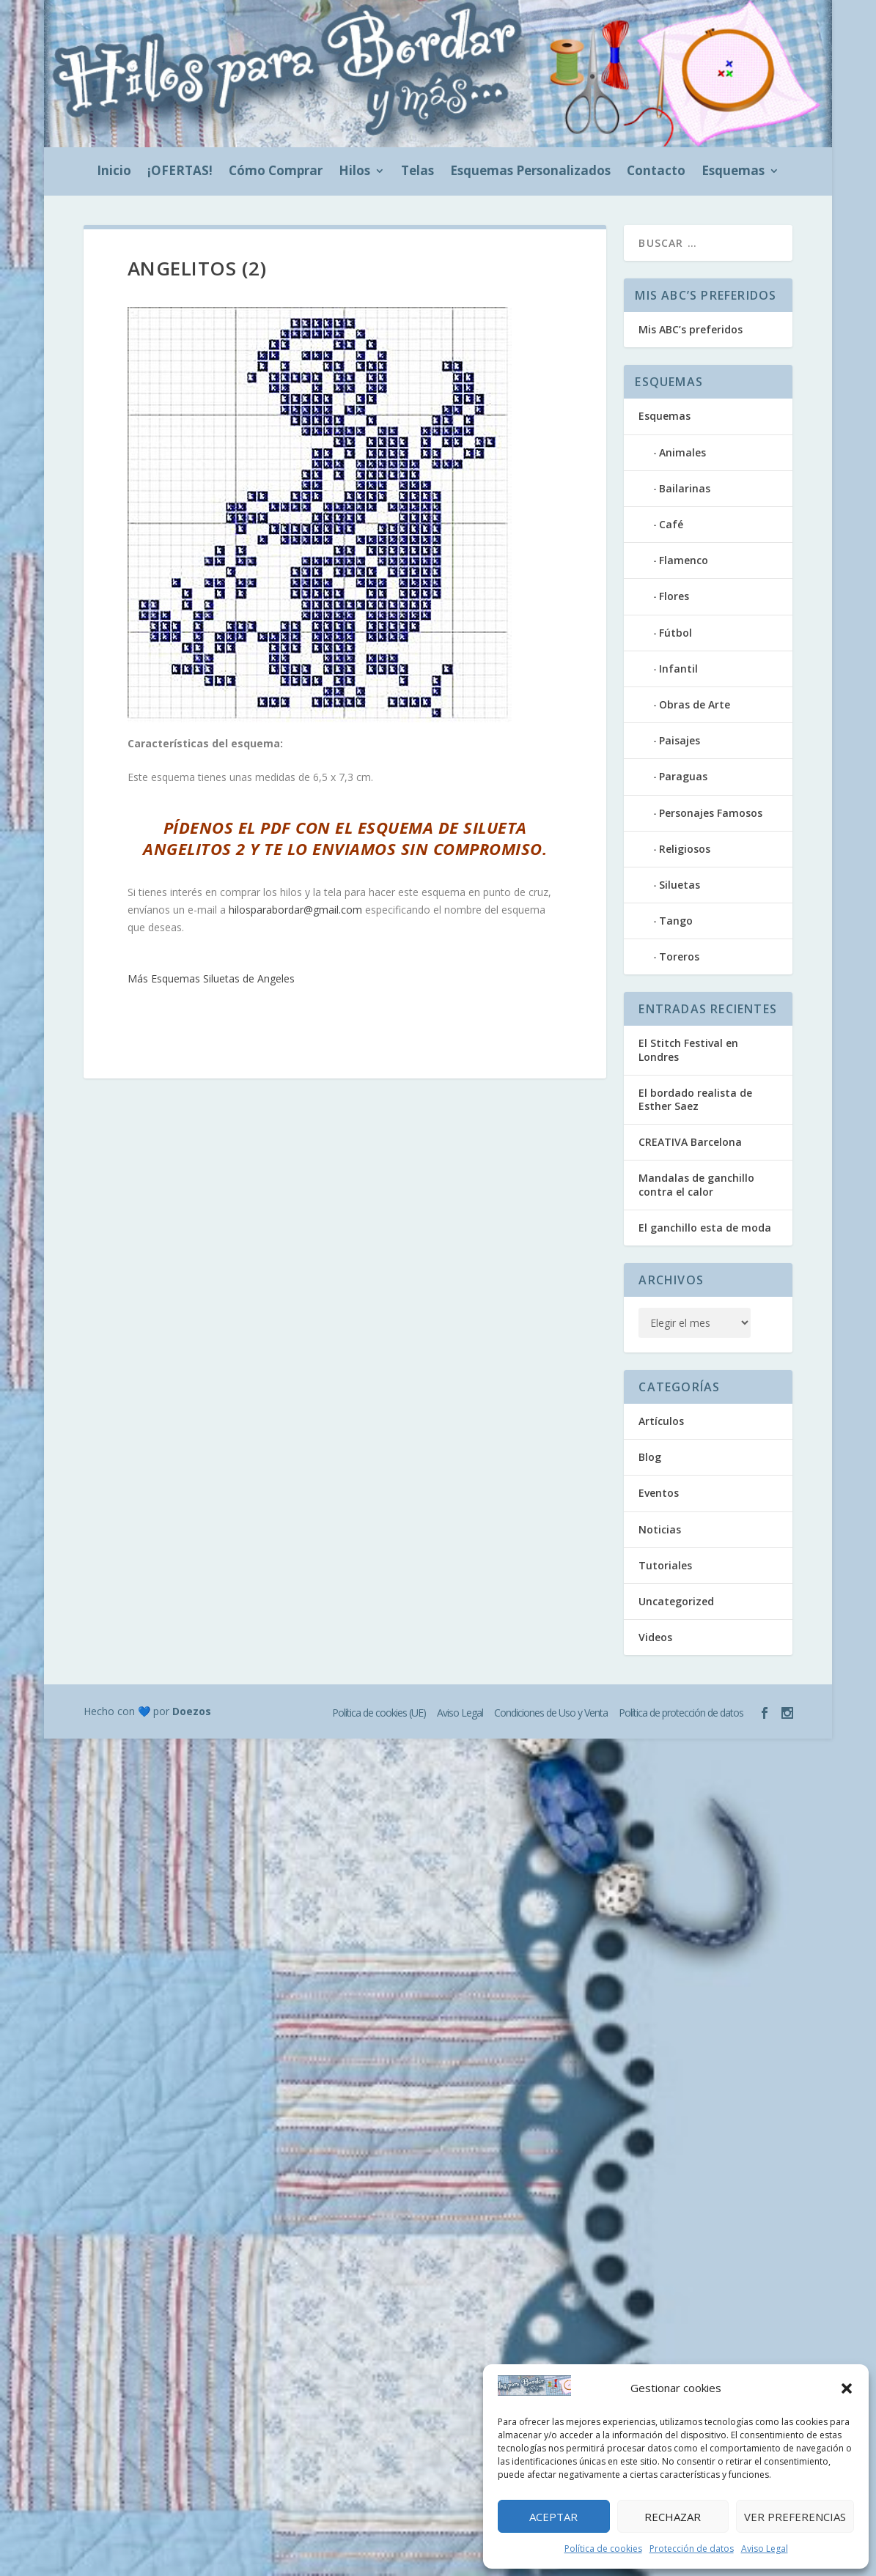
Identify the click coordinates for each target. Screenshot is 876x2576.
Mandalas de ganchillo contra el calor (696, 1184)
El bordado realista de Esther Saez (695, 1099)
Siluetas (679, 885)
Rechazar (672, 2516)
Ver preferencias (795, 2516)
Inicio (114, 172)
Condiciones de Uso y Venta (551, 1713)
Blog (649, 1457)
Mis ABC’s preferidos (690, 329)
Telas (417, 172)
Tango (676, 921)
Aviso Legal (764, 2548)
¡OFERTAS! (180, 172)
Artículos (661, 1421)
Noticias (659, 1529)
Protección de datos (691, 2548)
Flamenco (683, 560)
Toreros (679, 956)
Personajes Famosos (710, 813)
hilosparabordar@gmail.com (295, 910)
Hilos (354, 172)
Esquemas (733, 172)
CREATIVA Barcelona (690, 1142)
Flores (674, 596)
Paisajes (679, 740)
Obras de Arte (694, 704)
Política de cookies (603, 2548)
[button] (846, 2388)
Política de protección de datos (681, 1713)
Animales (682, 452)
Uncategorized (676, 1601)
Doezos (191, 1711)
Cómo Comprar (276, 172)
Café (671, 524)
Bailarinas (684, 488)
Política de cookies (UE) (379, 1713)
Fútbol (675, 633)
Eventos (658, 1493)
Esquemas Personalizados (530, 172)
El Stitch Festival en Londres (688, 1049)
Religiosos (684, 849)
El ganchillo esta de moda (704, 1228)
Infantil (678, 669)
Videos (655, 1637)
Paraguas (683, 776)
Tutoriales (665, 1565)
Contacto (656, 172)
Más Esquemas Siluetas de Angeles (211, 978)
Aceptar (553, 2516)
